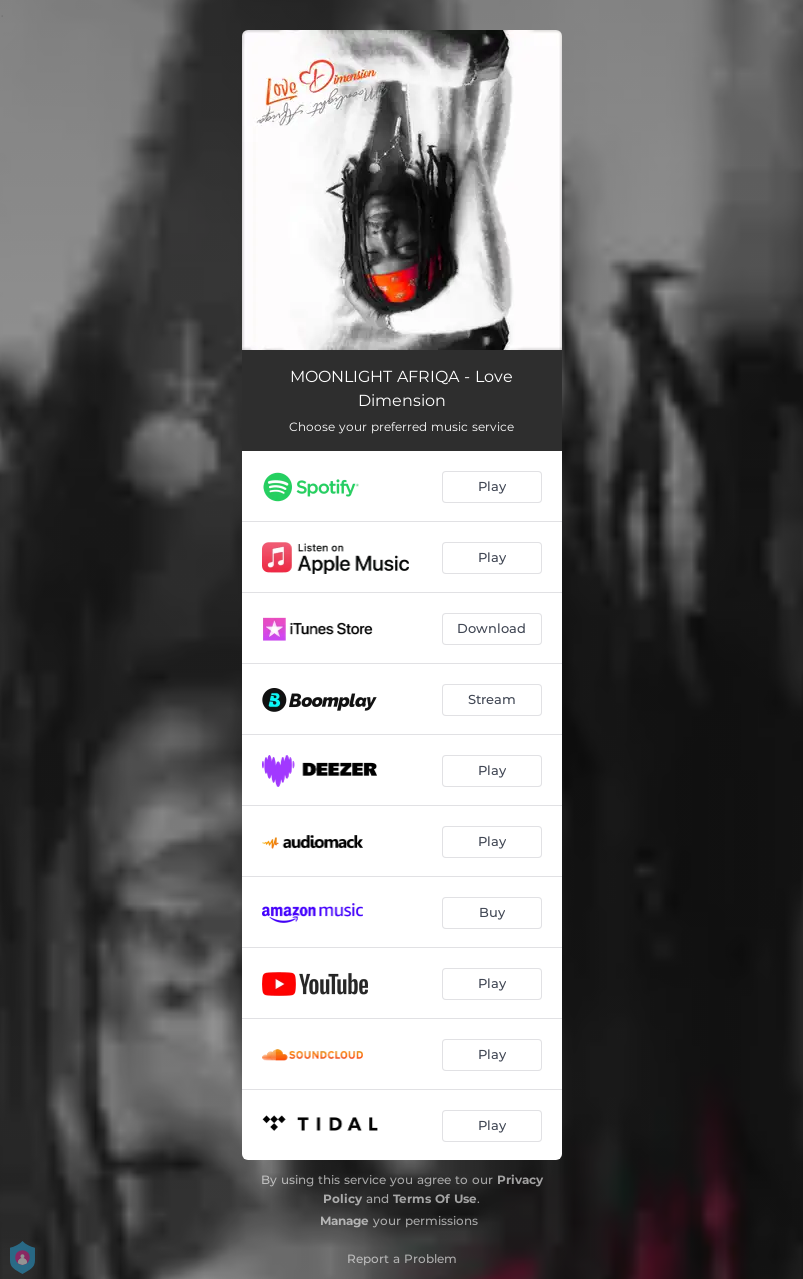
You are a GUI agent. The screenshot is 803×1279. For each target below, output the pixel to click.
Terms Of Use (435, 1198)
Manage (344, 1220)
